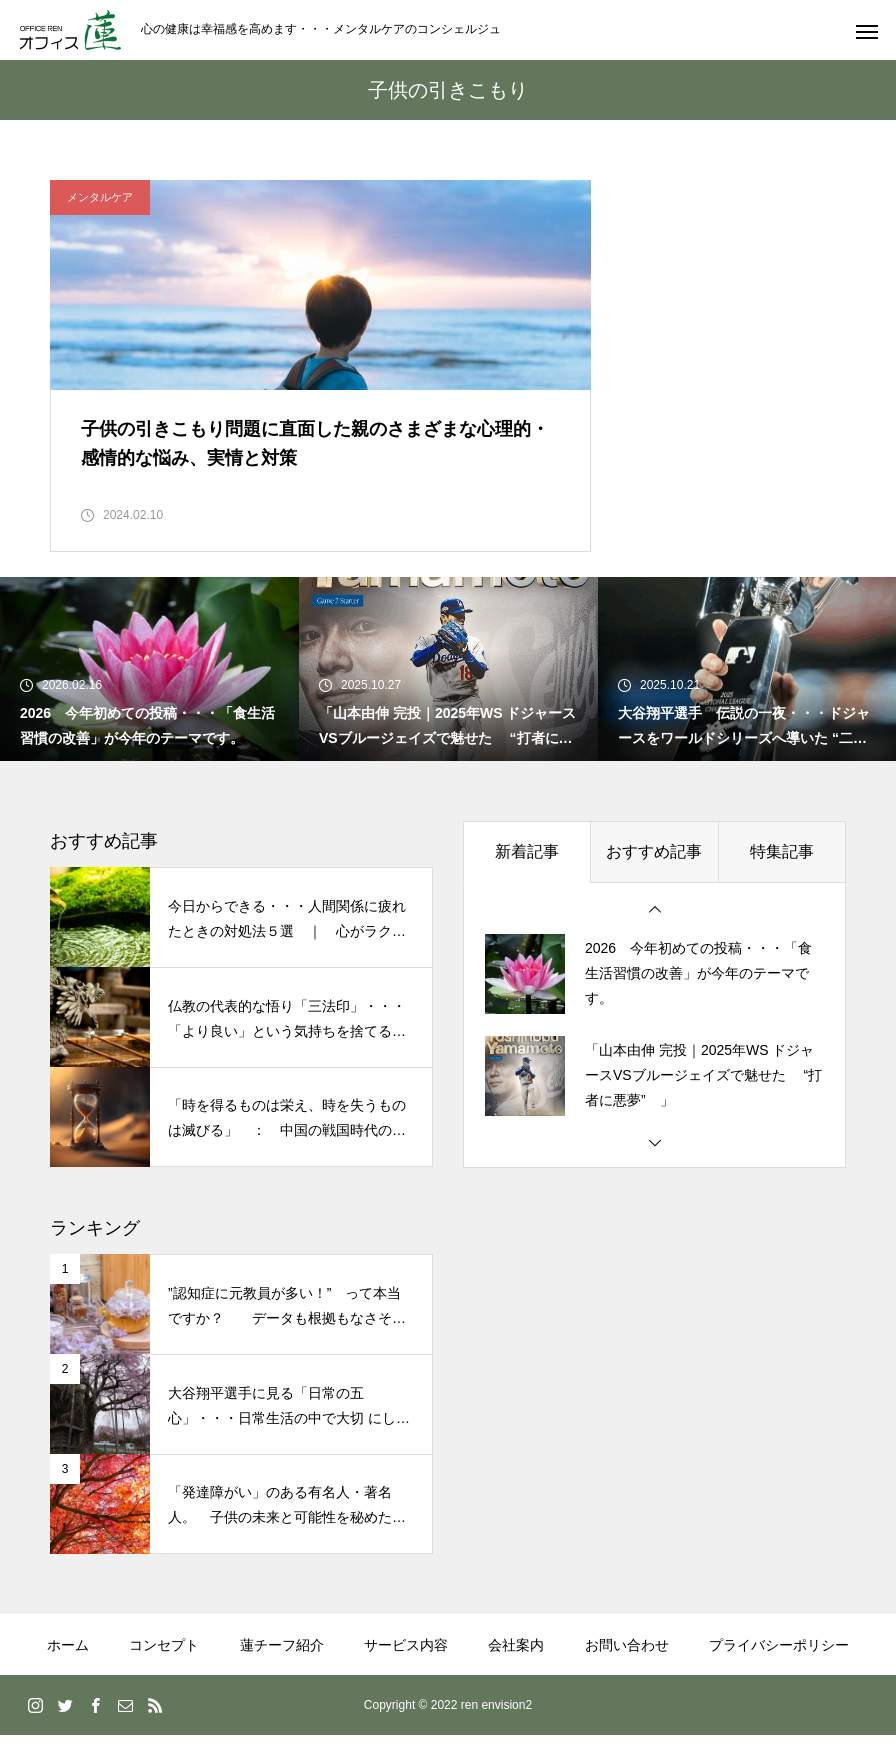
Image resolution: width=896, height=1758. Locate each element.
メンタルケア (100, 197)
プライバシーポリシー (779, 1668)
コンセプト (164, 1668)
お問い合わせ (627, 1668)
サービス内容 (406, 1668)
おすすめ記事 (654, 874)
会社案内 (516, 1668)
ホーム (68, 1668)
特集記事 (782, 874)
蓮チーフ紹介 (282, 1668)
